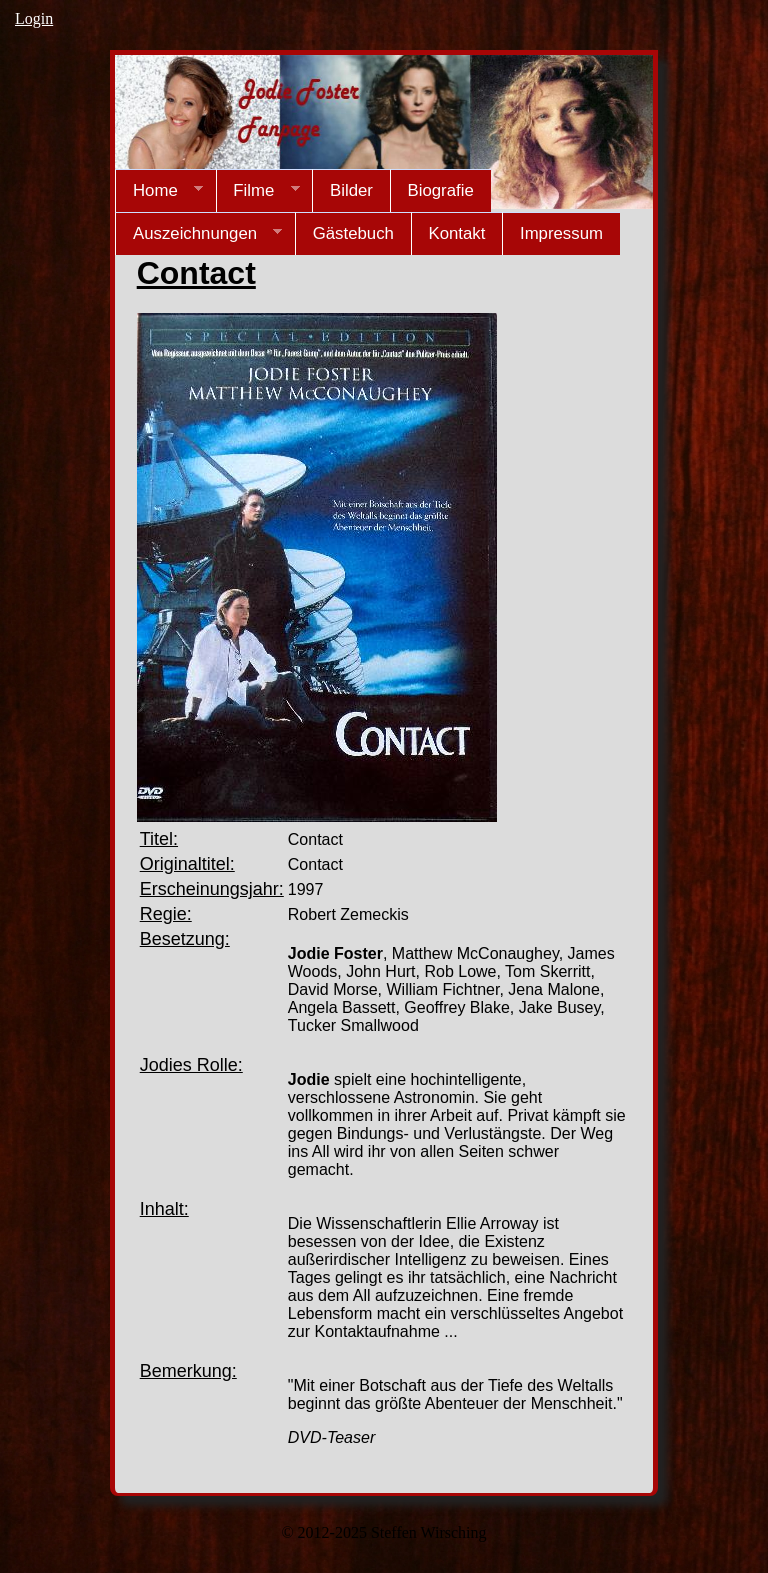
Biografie (440, 190)
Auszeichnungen (198, 234)
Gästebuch (353, 233)
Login (34, 18)
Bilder (351, 190)
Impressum (561, 233)
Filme (258, 191)
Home (159, 191)
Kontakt (456, 233)
